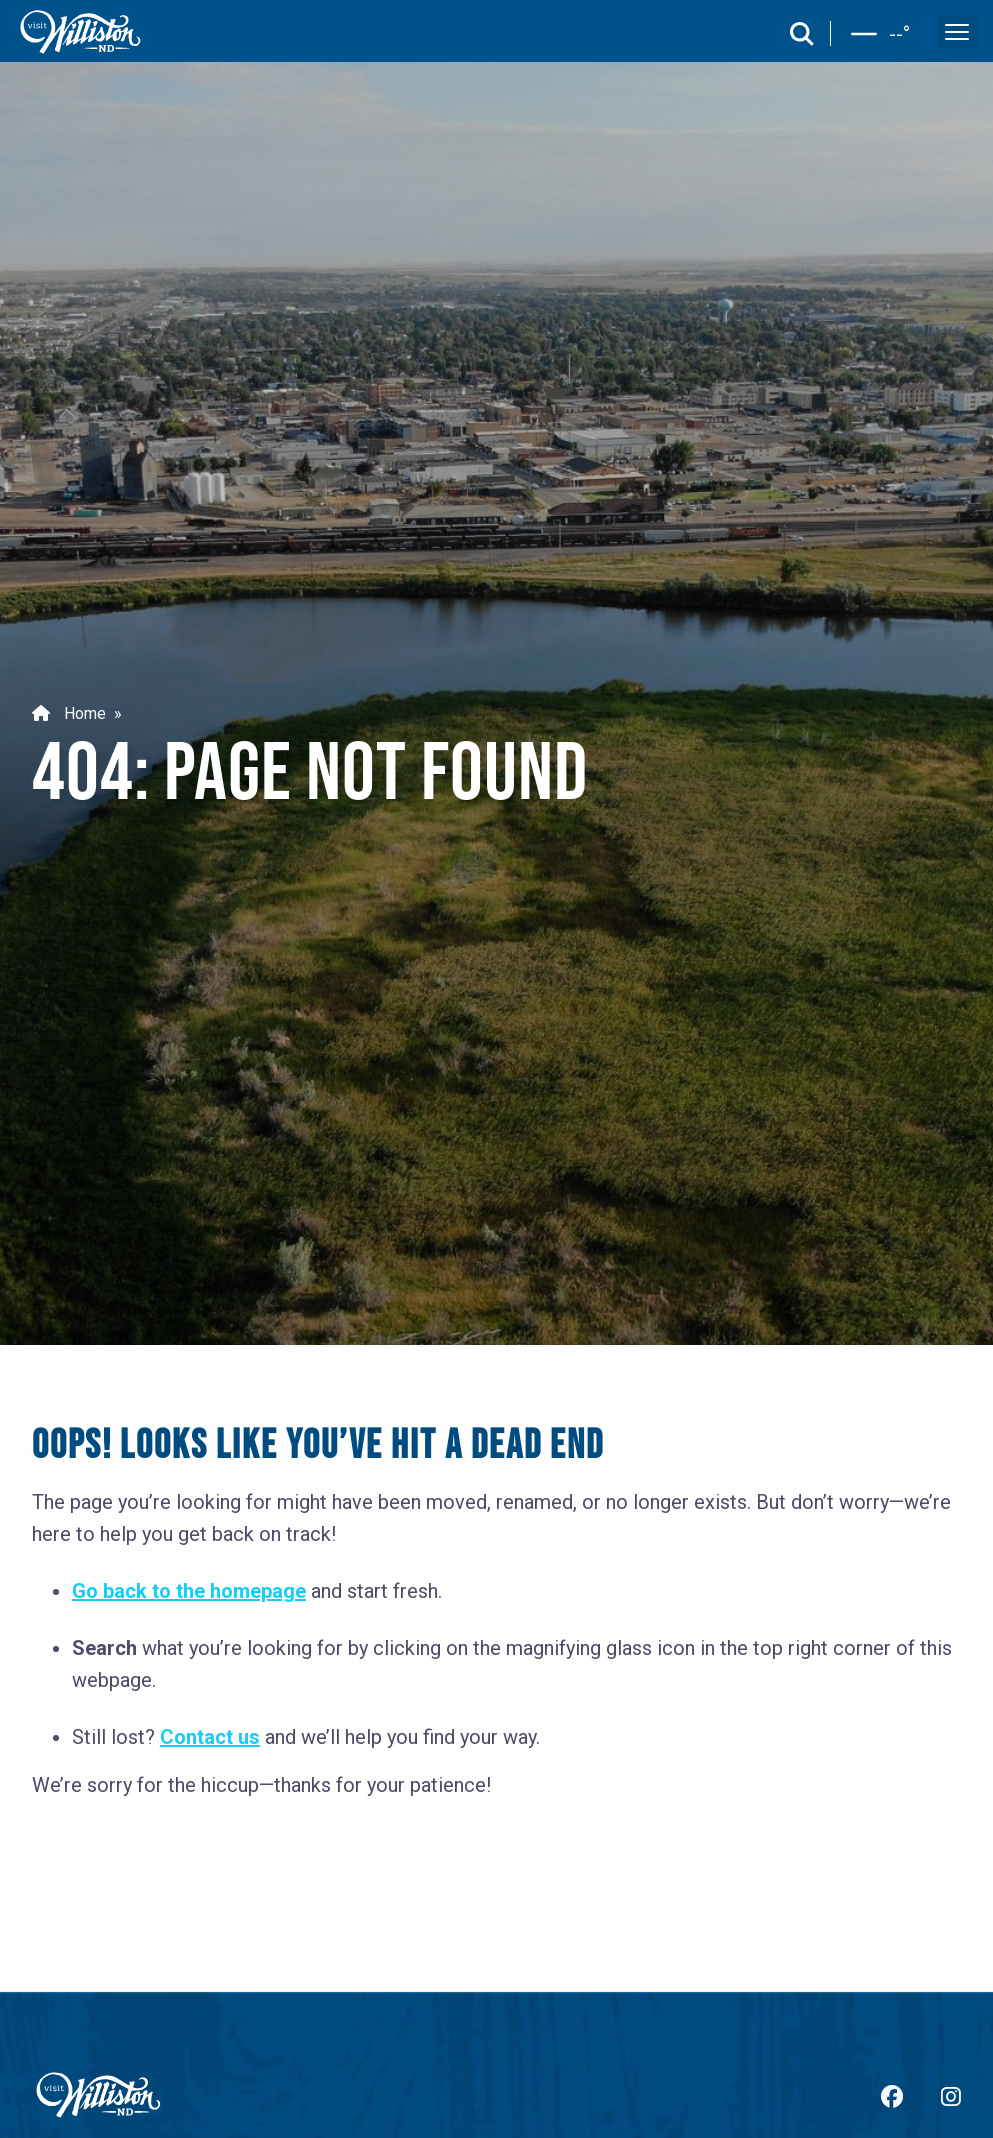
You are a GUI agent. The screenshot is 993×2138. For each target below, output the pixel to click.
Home (69, 714)
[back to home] (81, 32)
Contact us (210, 1737)
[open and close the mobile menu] (957, 32)
